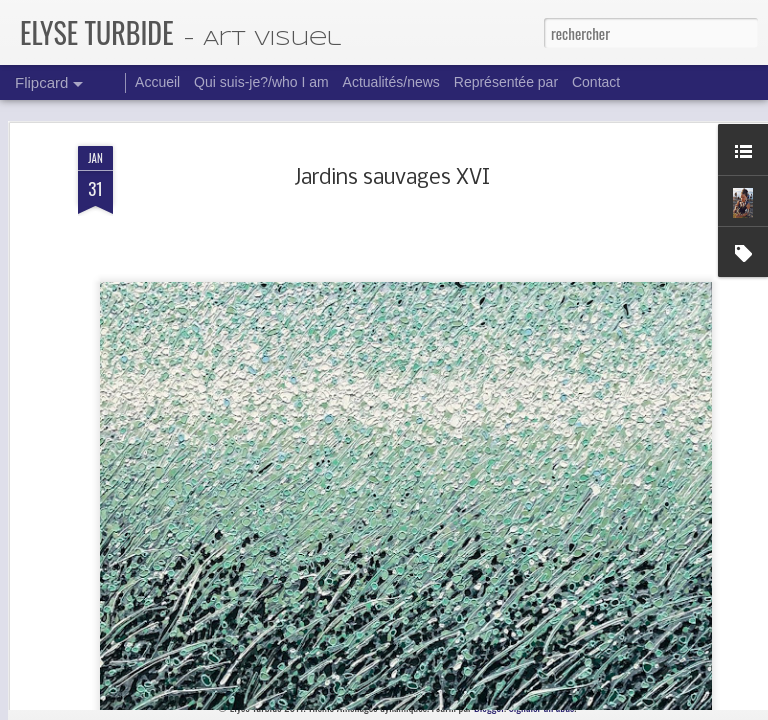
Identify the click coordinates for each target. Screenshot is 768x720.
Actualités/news (391, 82)
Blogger (489, 707)
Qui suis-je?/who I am (261, 82)
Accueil (157, 82)
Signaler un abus (542, 707)
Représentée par (506, 82)
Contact (596, 82)
